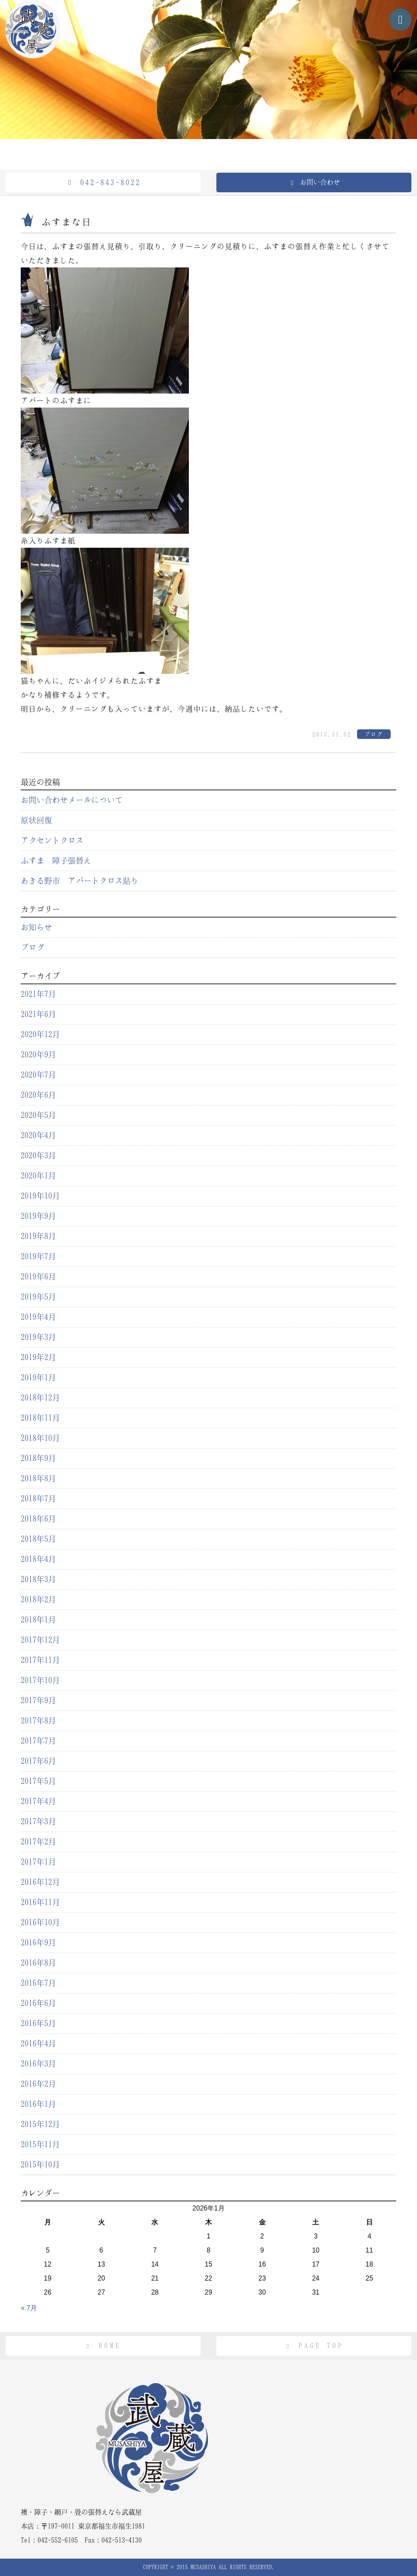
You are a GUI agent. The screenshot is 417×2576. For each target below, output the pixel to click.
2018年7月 (38, 1498)
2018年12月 (40, 1398)
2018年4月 (38, 1559)
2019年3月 (38, 1337)
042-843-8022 (103, 182)
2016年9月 (38, 1942)
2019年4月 (38, 1317)
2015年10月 (40, 2164)
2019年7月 (38, 1256)
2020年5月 (38, 1115)
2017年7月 (38, 1741)
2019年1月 (38, 1377)
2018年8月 (38, 1478)
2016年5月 (38, 2023)
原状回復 (36, 820)
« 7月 (29, 2308)
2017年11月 (40, 1660)
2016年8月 (38, 1963)
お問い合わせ (314, 182)
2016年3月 (38, 2064)
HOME (103, 2346)
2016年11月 (40, 1902)
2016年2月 (38, 2084)
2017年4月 (38, 1801)
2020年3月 (38, 1155)
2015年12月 (40, 2124)
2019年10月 (40, 1196)
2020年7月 (38, 1075)
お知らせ (36, 927)
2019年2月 (38, 1357)
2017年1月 (38, 1862)
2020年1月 (38, 1176)
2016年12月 (40, 1882)
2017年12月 (40, 1640)
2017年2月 (38, 1842)
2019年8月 (38, 1236)
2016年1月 (38, 2104)
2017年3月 (38, 1821)
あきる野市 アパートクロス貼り (79, 881)
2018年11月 (40, 1418)
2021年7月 (38, 994)
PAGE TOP (314, 2346)
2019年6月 (38, 1276)
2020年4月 (38, 1135)
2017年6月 (38, 1761)
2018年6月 (38, 1519)
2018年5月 (38, 1539)
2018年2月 (38, 1599)
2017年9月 (38, 1700)
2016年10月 (40, 1922)
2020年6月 (38, 1095)
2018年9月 (38, 1458)
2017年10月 (40, 1680)
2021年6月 (38, 1014)
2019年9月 (38, 1216)
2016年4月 (38, 2043)
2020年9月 (38, 1054)
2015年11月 (40, 2144)
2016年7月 (38, 1983)
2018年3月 (38, 1579)
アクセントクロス (52, 840)
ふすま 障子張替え (56, 860)
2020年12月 (40, 1034)
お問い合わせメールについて (72, 800)
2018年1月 (38, 1620)
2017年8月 (38, 1720)
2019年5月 (38, 1297)
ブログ (373, 734)
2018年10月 (40, 1438)
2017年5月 (38, 1781)
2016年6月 (38, 2003)
